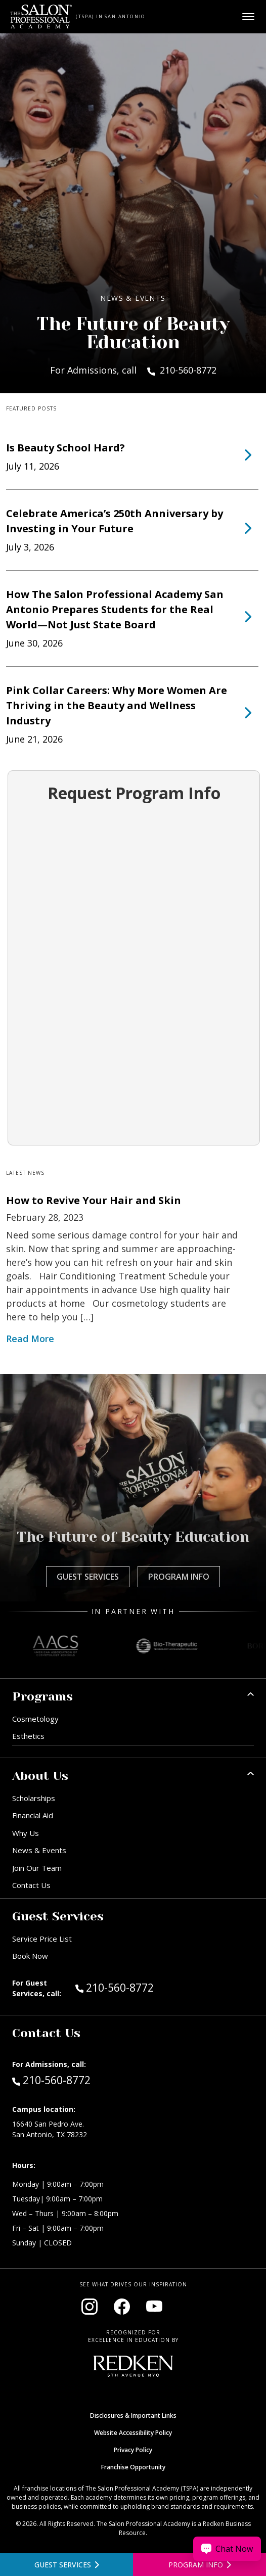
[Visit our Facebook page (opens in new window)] (122, 2306)
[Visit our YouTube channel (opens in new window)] (154, 2306)
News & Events (39, 1850)
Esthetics (28, 1736)
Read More (30, 1338)
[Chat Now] (227, 2549)
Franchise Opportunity (133, 2467)
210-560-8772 (136, 1987)
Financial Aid (32, 1815)
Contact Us (31, 1885)
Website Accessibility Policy (133, 2432)
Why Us (25, 1833)
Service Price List (42, 1939)
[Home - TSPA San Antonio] (41, 16)
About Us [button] (40, 1776)
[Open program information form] (199, 2564)
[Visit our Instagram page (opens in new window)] (89, 2306)
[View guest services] (66, 2564)
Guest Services (88, 1576)
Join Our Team (37, 1868)
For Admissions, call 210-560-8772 (133, 370)
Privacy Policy (133, 2450)
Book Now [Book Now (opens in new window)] (30, 1956)
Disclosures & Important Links (133, 2415)
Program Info (178, 1576)
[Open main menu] (248, 17)
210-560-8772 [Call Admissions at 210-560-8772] (51, 2079)
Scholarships (33, 1798)
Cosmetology (35, 1719)
